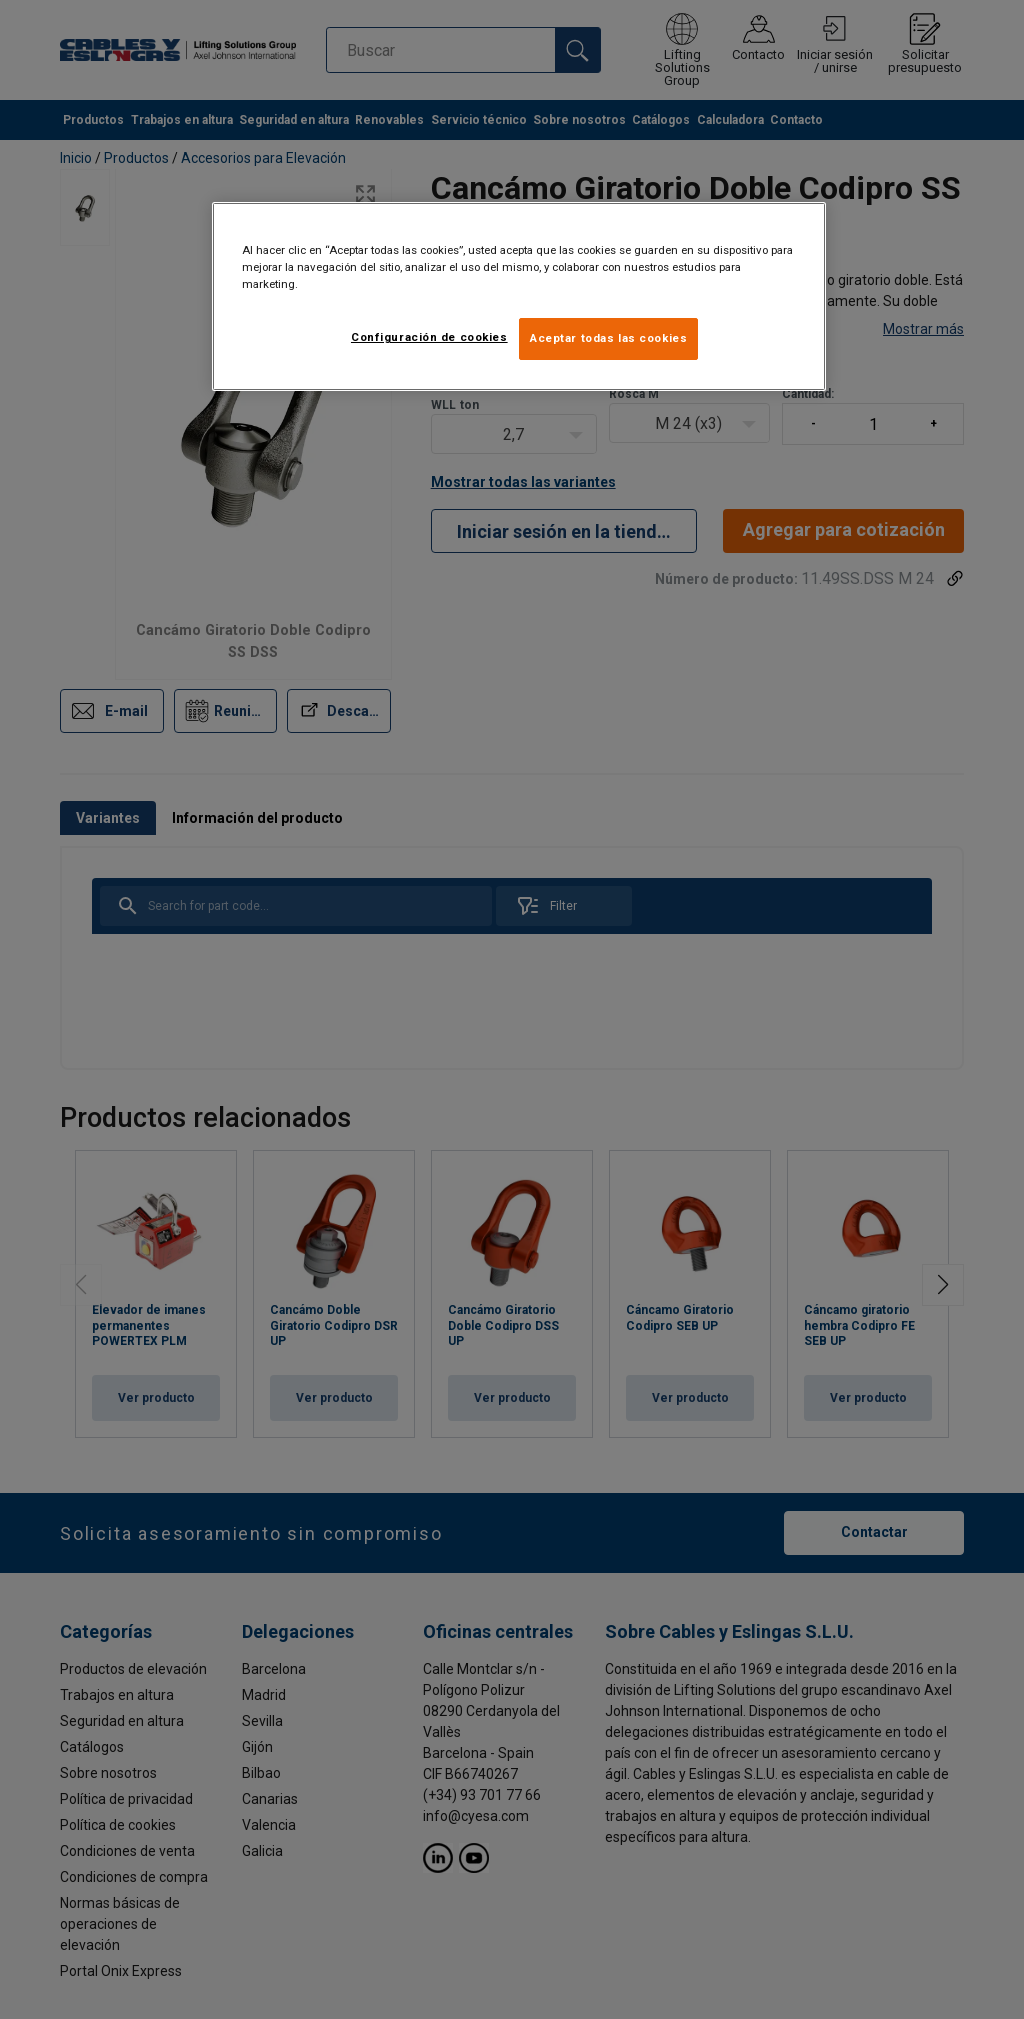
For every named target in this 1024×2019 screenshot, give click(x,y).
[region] (519, 296)
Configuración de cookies (429, 337)
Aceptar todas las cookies (608, 338)
